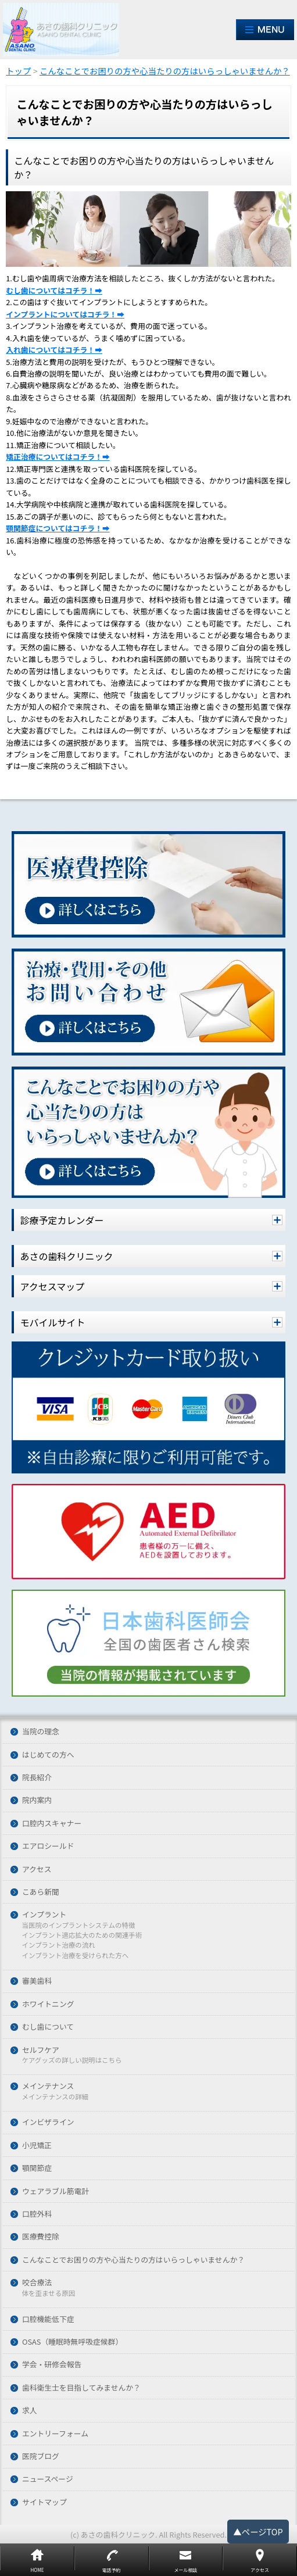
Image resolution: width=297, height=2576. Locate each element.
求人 (29, 2410)
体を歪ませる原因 (48, 2293)
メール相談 (185, 2570)
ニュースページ (47, 2479)
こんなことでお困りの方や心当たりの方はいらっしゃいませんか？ (133, 2260)
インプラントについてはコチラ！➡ (65, 314)
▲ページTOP (257, 2531)
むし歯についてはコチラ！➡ (54, 290)
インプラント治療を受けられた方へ (75, 1955)
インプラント (44, 1915)
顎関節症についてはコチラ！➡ (58, 528)
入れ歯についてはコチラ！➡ (54, 349)
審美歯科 (37, 1981)
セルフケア (40, 2050)
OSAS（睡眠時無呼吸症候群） (72, 2342)
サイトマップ (44, 2502)
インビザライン (48, 2122)
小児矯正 (37, 2145)
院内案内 (37, 1800)
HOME (37, 2570)
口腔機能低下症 (48, 2319)
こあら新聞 (40, 1892)
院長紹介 (37, 1777)
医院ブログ (40, 2456)
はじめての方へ (48, 1755)
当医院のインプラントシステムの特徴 (78, 1925)
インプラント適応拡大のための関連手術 (82, 1935)
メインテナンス (48, 2086)
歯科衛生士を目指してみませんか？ (81, 2388)
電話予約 (111, 2570)
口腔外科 (37, 2214)
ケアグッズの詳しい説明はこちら (71, 2060)
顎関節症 (37, 2168)
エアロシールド (48, 1846)
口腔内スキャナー (51, 1823)
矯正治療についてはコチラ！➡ (58, 456)
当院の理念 (40, 1732)
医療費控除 (40, 2237)
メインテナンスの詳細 (55, 2097)
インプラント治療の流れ (58, 1945)
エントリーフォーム (55, 2434)
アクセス (37, 1869)
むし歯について (48, 2027)
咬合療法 (37, 2283)
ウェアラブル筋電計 (55, 2191)
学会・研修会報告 (51, 2365)
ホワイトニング (48, 2004)
